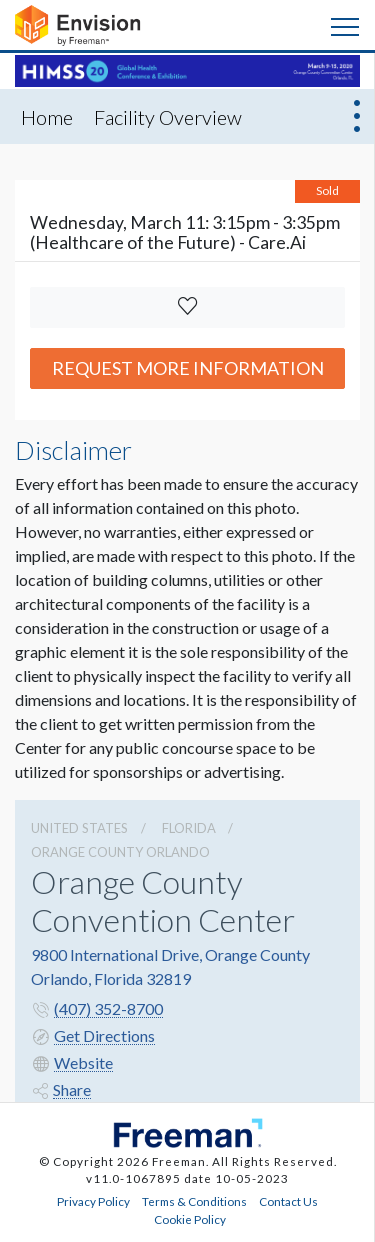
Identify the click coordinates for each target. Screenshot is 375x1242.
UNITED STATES (79, 828)
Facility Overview (168, 117)
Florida (189, 828)
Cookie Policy (190, 1219)
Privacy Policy (93, 1201)
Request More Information (188, 368)
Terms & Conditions (194, 1201)
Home (47, 117)
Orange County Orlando (120, 852)
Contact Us (288, 1201)
